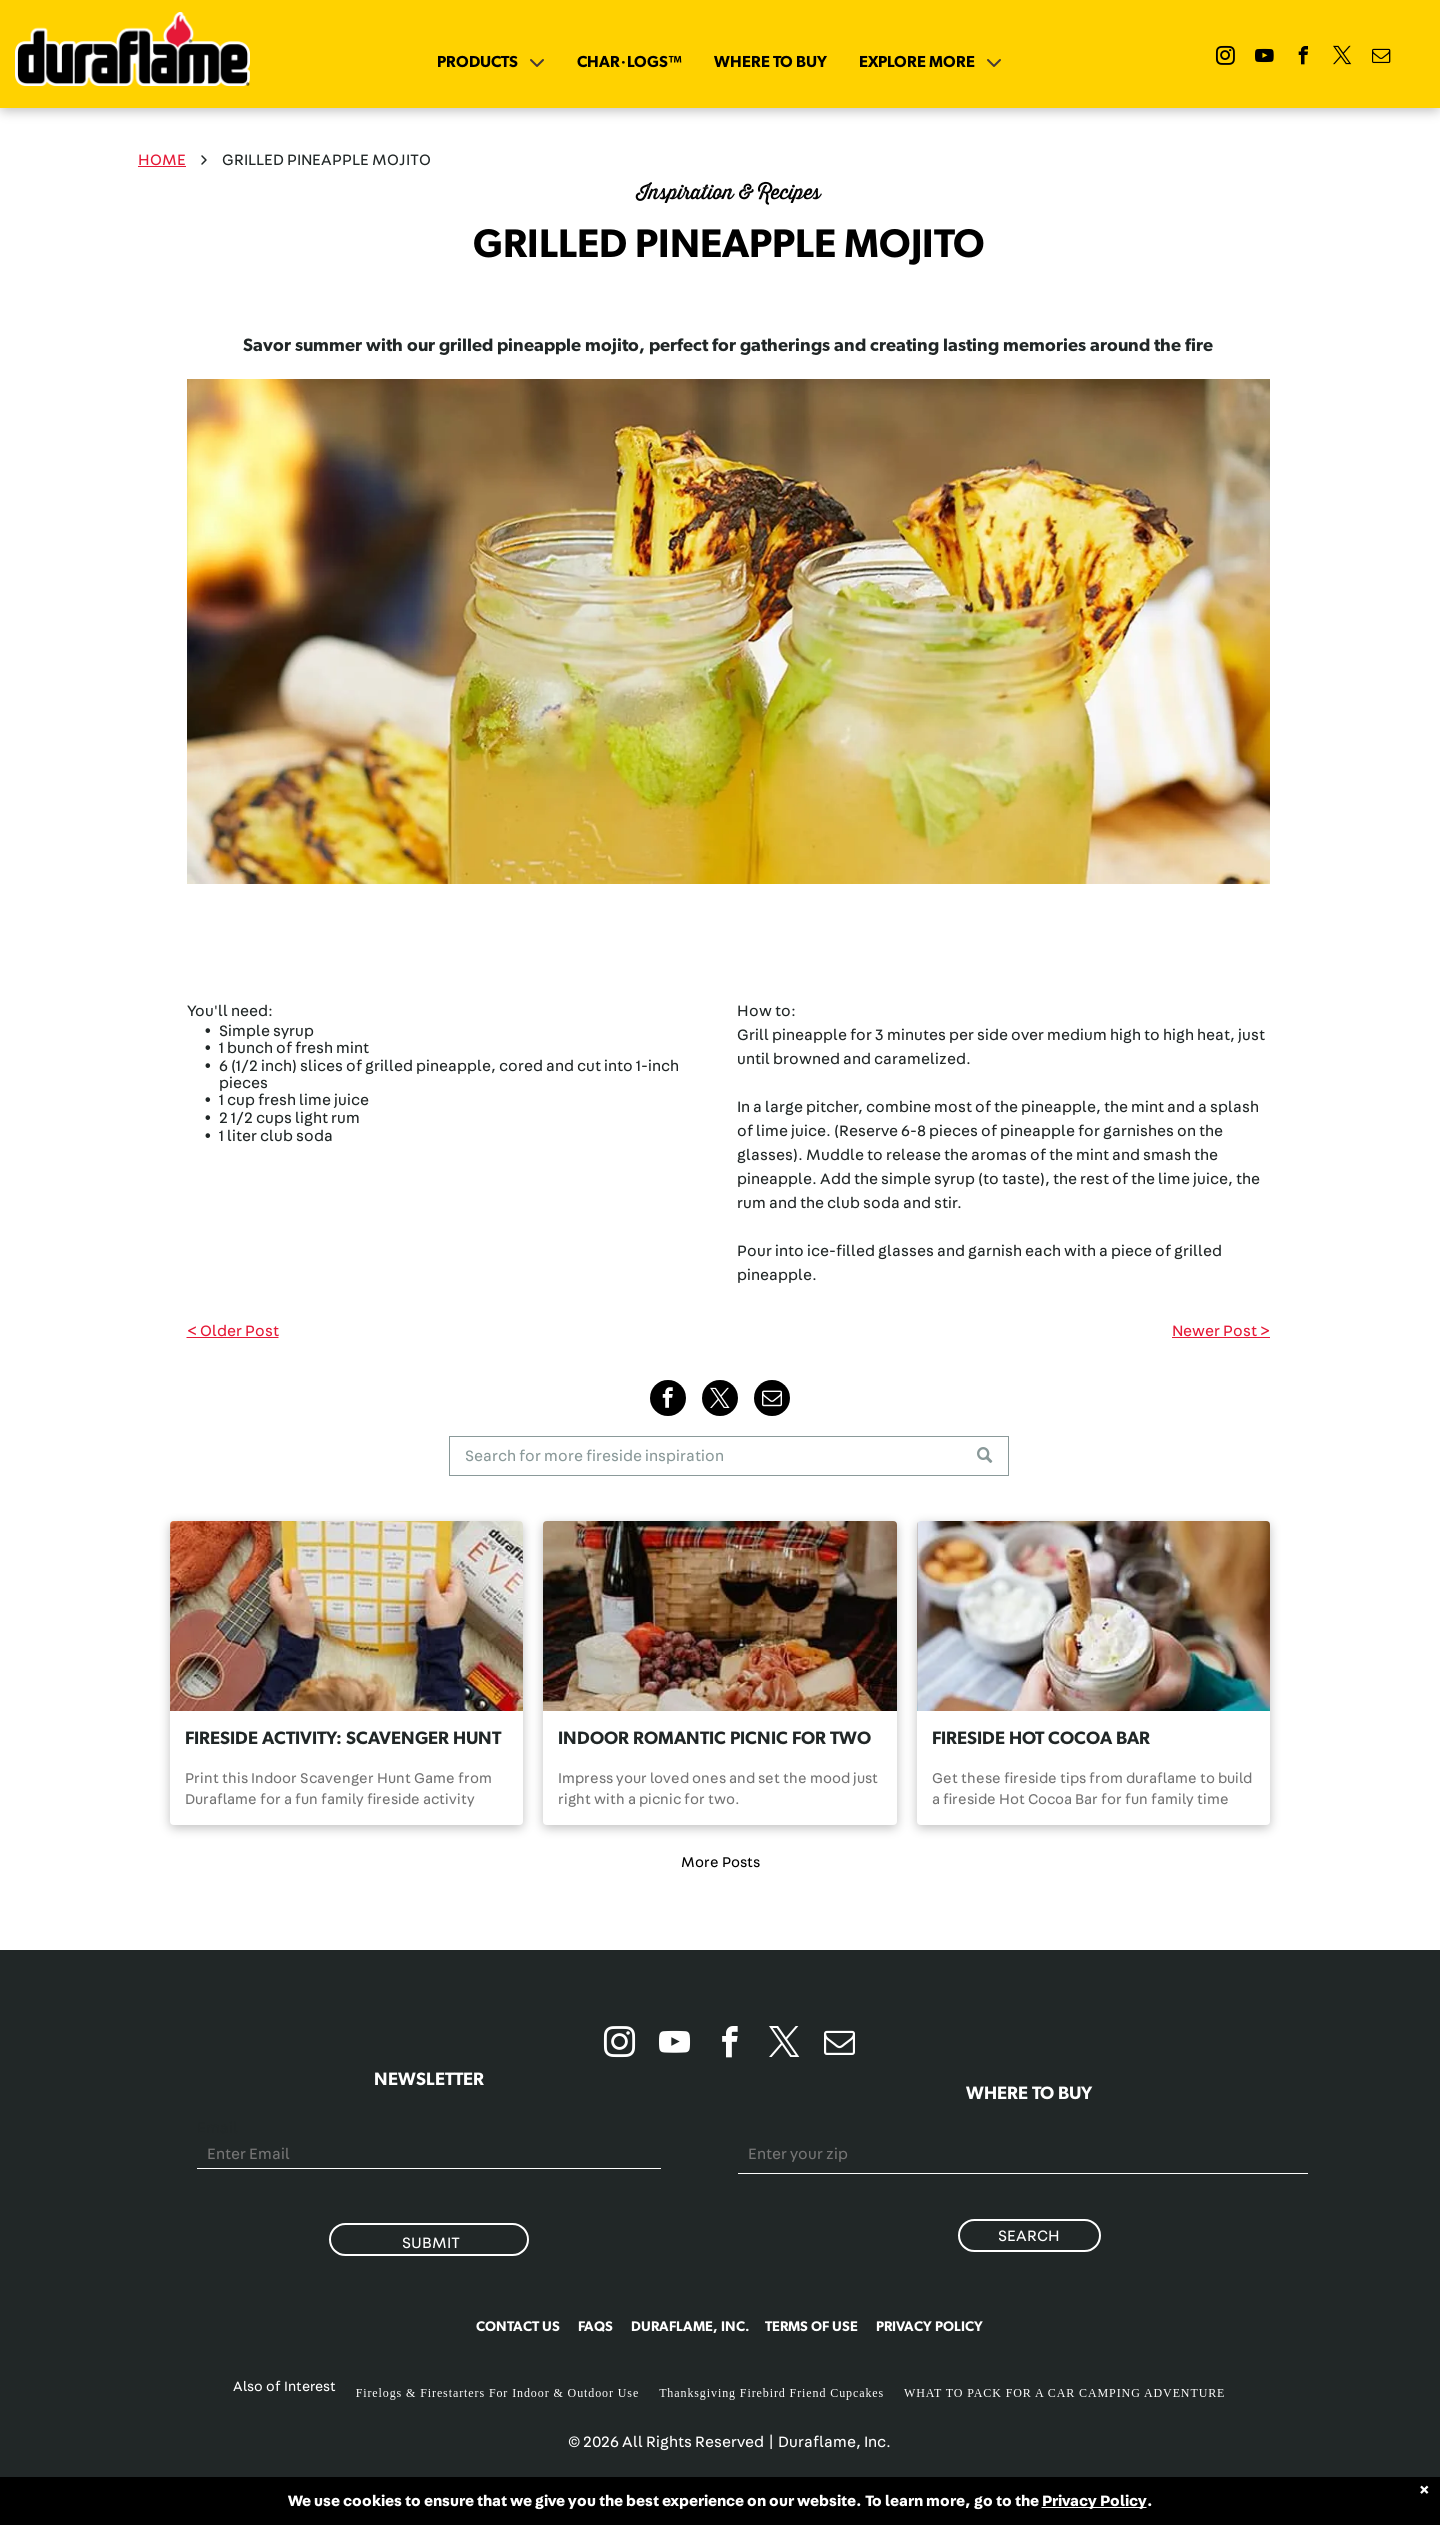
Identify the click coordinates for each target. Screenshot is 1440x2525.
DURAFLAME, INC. (690, 2327)
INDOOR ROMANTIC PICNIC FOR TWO (714, 1739)
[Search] (729, 1456)
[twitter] (1343, 58)
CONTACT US (518, 2327)
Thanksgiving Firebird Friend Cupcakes (771, 2393)
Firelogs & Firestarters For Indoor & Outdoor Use (498, 2393)
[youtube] (1265, 58)
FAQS (595, 2327)
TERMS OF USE (811, 2327)
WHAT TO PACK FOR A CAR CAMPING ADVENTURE (1064, 2393)
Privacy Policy (1094, 2501)
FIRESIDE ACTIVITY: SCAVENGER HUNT (343, 1739)
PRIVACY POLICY (929, 2327)
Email (217, 2128)
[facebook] (1304, 58)
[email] (1382, 58)
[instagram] (1226, 58)
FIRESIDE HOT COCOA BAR (1041, 1739)
